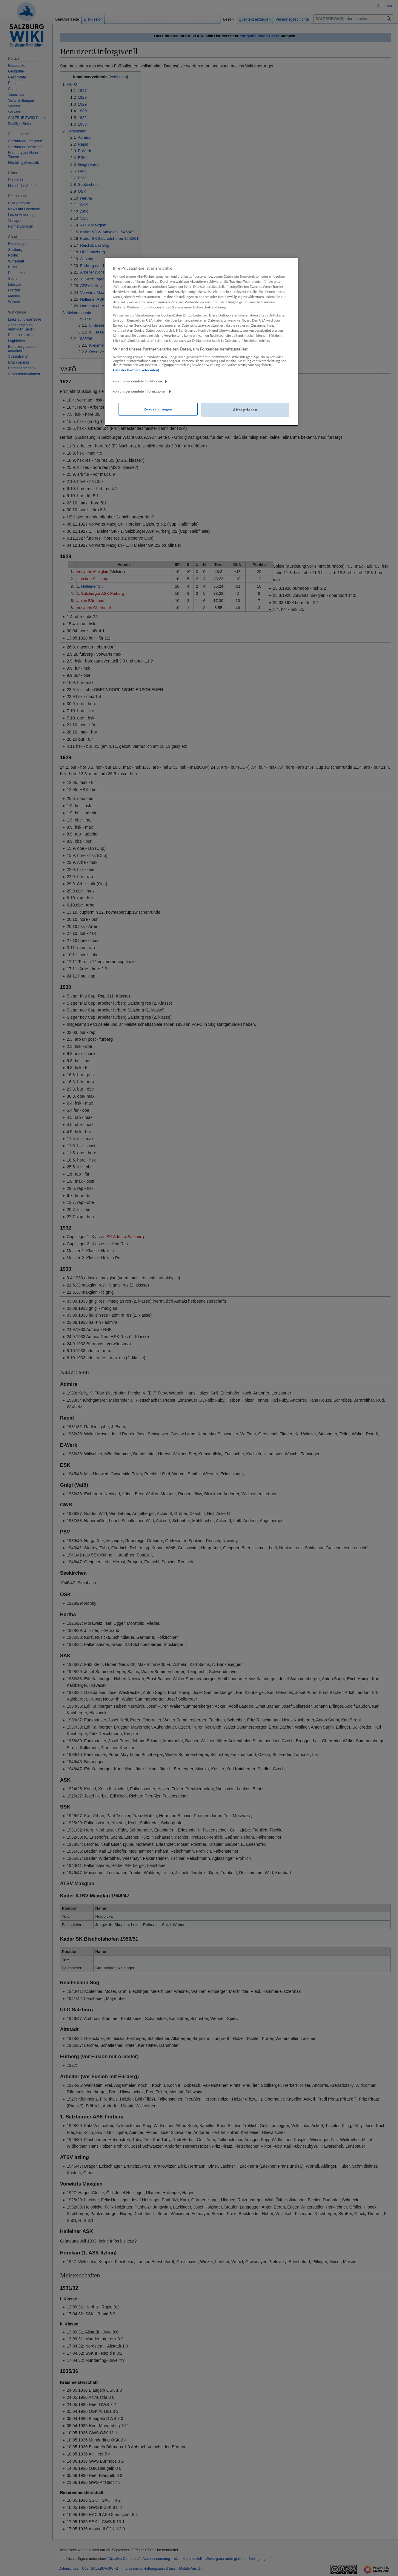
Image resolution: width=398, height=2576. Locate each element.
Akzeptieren (245, 409)
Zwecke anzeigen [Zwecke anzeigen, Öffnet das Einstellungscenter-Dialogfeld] (158, 409)
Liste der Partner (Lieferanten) (136, 370)
